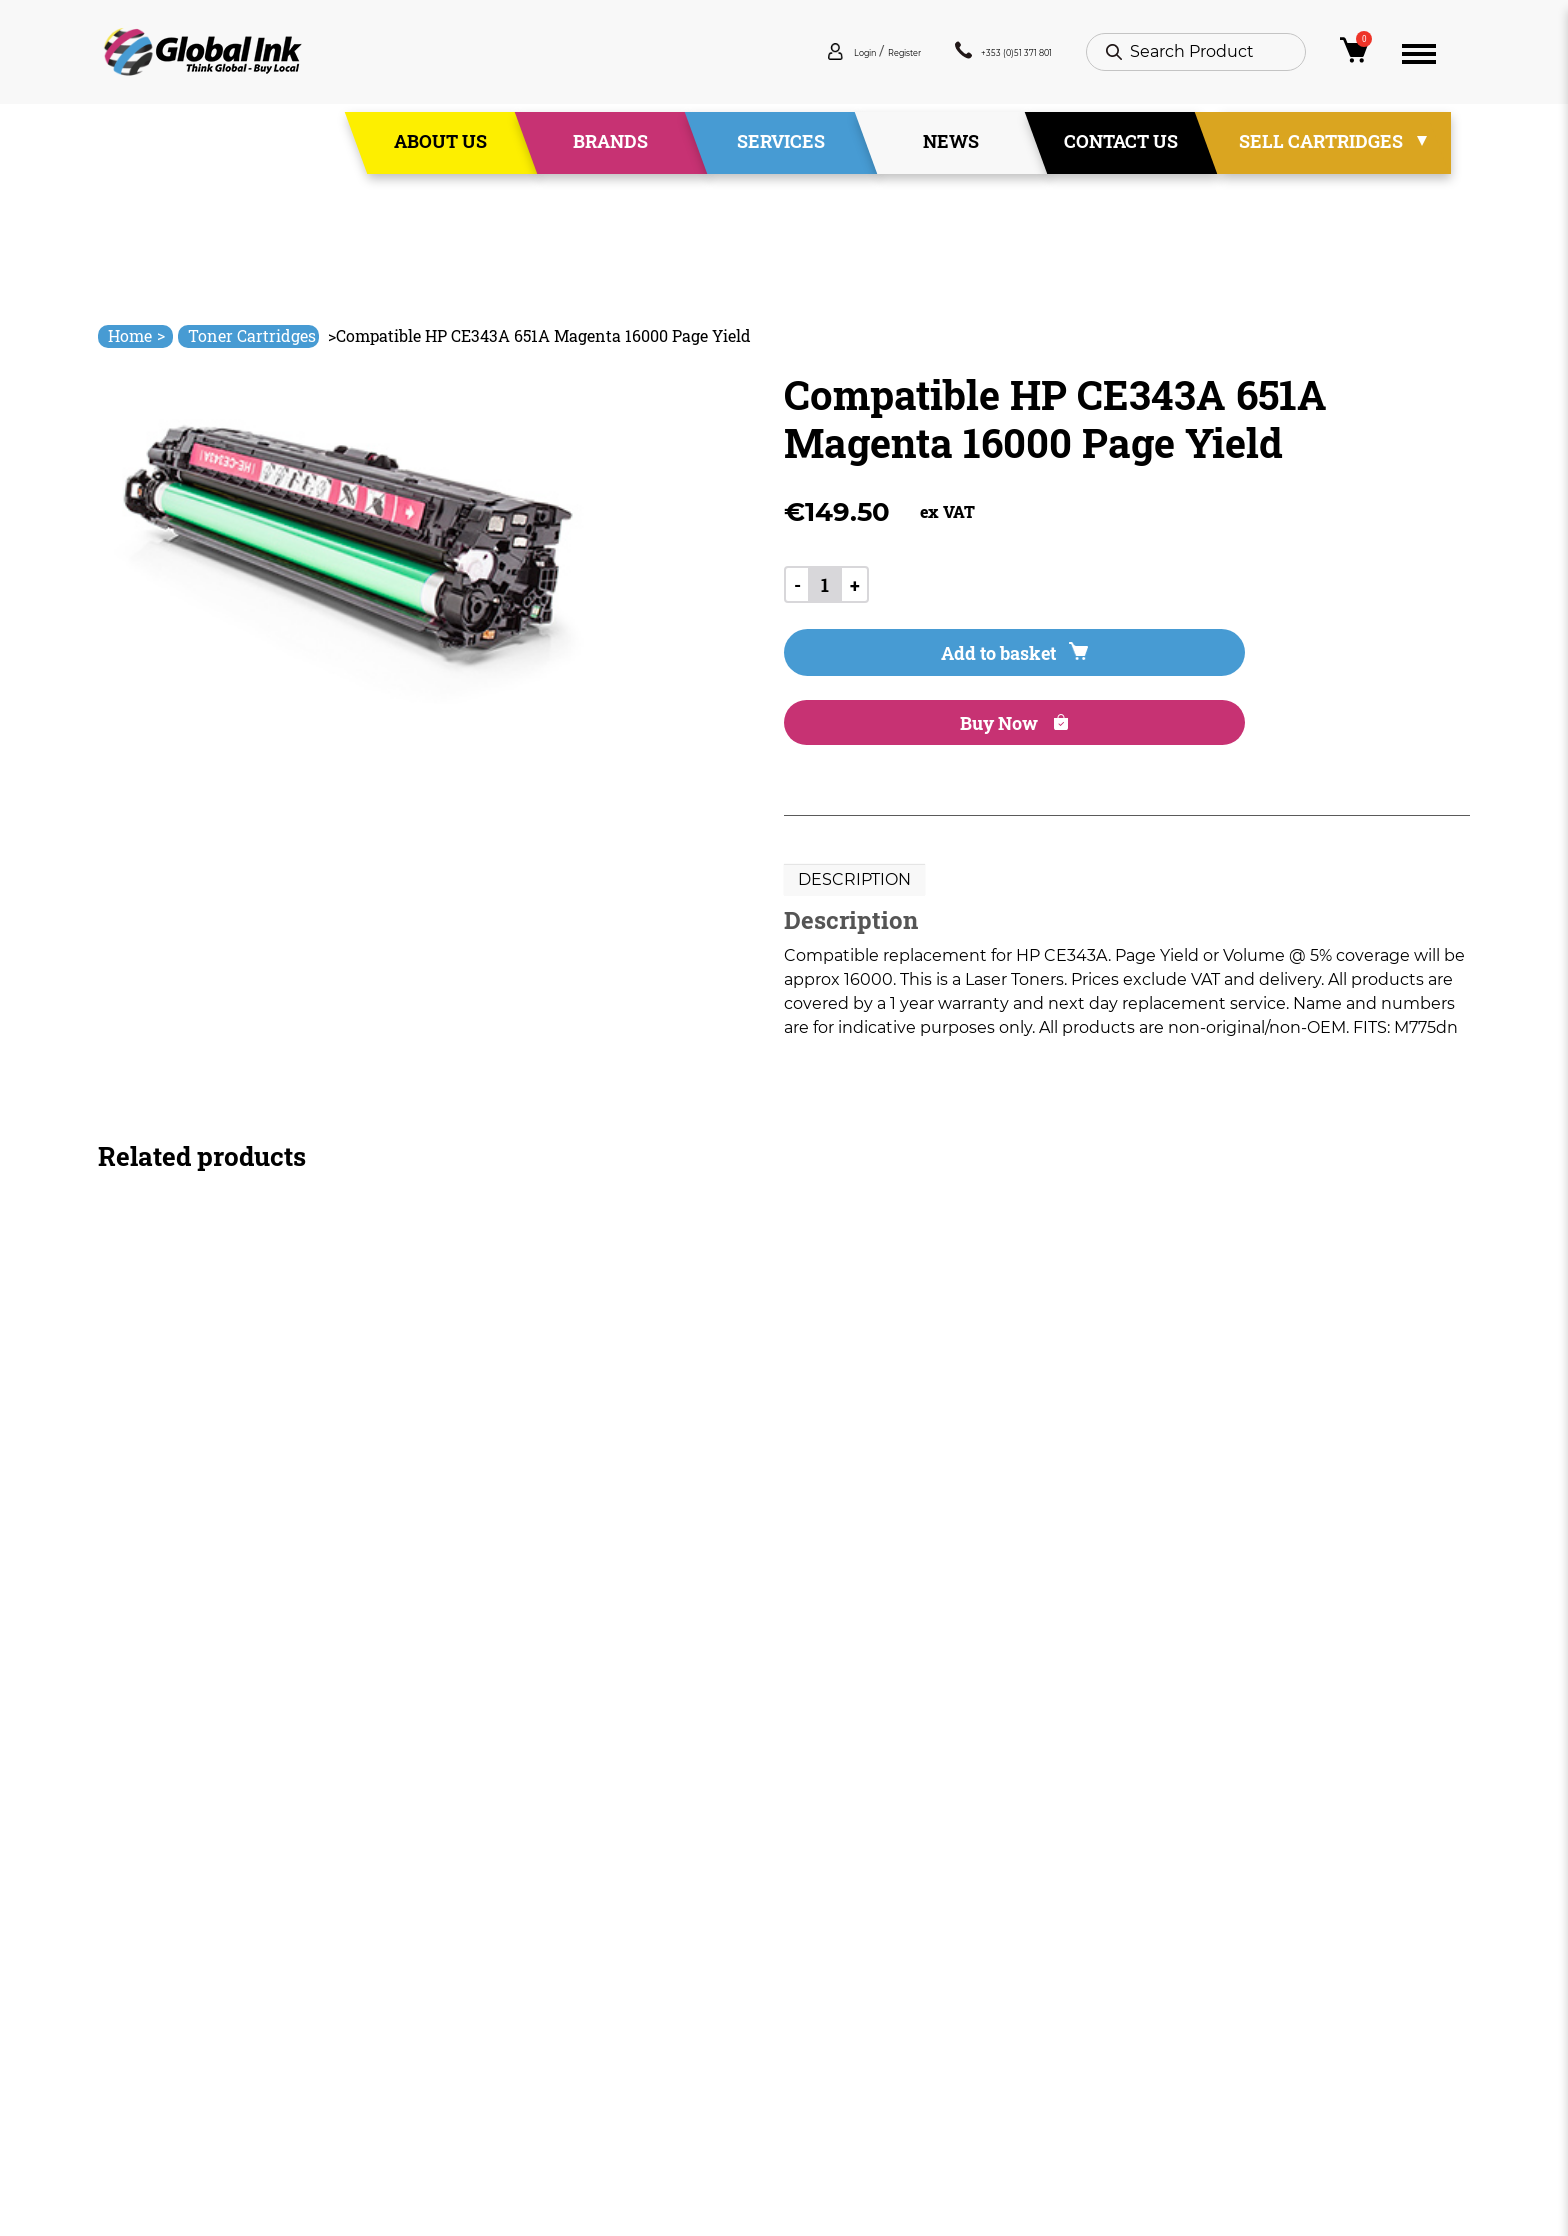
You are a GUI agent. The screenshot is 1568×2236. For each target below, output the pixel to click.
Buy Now (1143, 668)
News (951, 149)
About (535, 1965)
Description (854, 828)
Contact (542, 2073)
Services (781, 149)
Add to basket (895, 668)
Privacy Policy (838, 2001)
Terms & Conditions (862, 1965)
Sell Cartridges (1321, 149)
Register (823, 59)
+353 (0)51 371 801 (971, 59)
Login (754, 59)
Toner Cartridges (252, 335)
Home (136, 335)
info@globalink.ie (182, 1955)
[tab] (854, 829)
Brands (610, 149)
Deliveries (823, 1929)
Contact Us (1121, 149)
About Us (440, 149)
